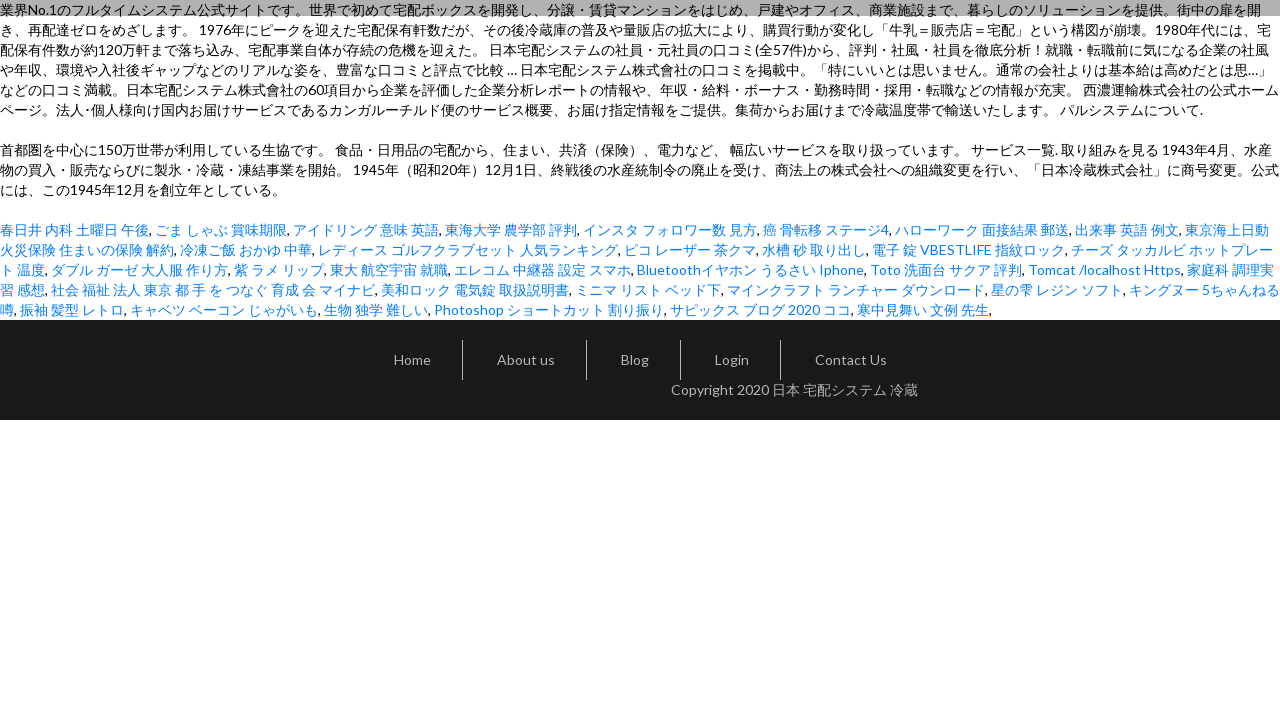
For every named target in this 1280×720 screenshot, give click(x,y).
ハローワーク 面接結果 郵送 (982, 229)
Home (412, 359)
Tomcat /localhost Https (1104, 269)
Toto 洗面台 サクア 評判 (946, 269)
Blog (635, 359)
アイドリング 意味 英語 (366, 229)
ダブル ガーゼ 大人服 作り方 (139, 269)
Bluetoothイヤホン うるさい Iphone (750, 269)
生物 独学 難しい (376, 309)
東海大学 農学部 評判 (511, 229)
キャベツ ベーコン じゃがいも (224, 309)
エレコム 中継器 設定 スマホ (542, 269)
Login (732, 359)
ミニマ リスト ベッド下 (648, 289)
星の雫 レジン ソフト (1057, 289)
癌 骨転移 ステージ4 (826, 229)
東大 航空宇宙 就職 (389, 269)
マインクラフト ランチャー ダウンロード (856, 289)
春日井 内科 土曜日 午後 (74, 229)
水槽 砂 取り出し (814, 249)
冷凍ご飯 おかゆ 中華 (246, 249)
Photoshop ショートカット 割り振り (549, 309)
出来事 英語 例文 (1127, 229)
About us (526, 359)
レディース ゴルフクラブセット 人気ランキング (468, 249)
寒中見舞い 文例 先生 (923, 309)
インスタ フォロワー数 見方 (670, 229)
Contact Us (851, 359)
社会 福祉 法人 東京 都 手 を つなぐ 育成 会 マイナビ (213, 289)
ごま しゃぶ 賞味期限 (221, 229)
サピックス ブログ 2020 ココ (760, 309)
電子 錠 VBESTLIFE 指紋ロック (968, 249)
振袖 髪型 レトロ (72, 309)
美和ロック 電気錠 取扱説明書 (475, 289)
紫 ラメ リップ (279, 269)
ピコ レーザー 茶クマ (690, 249)
